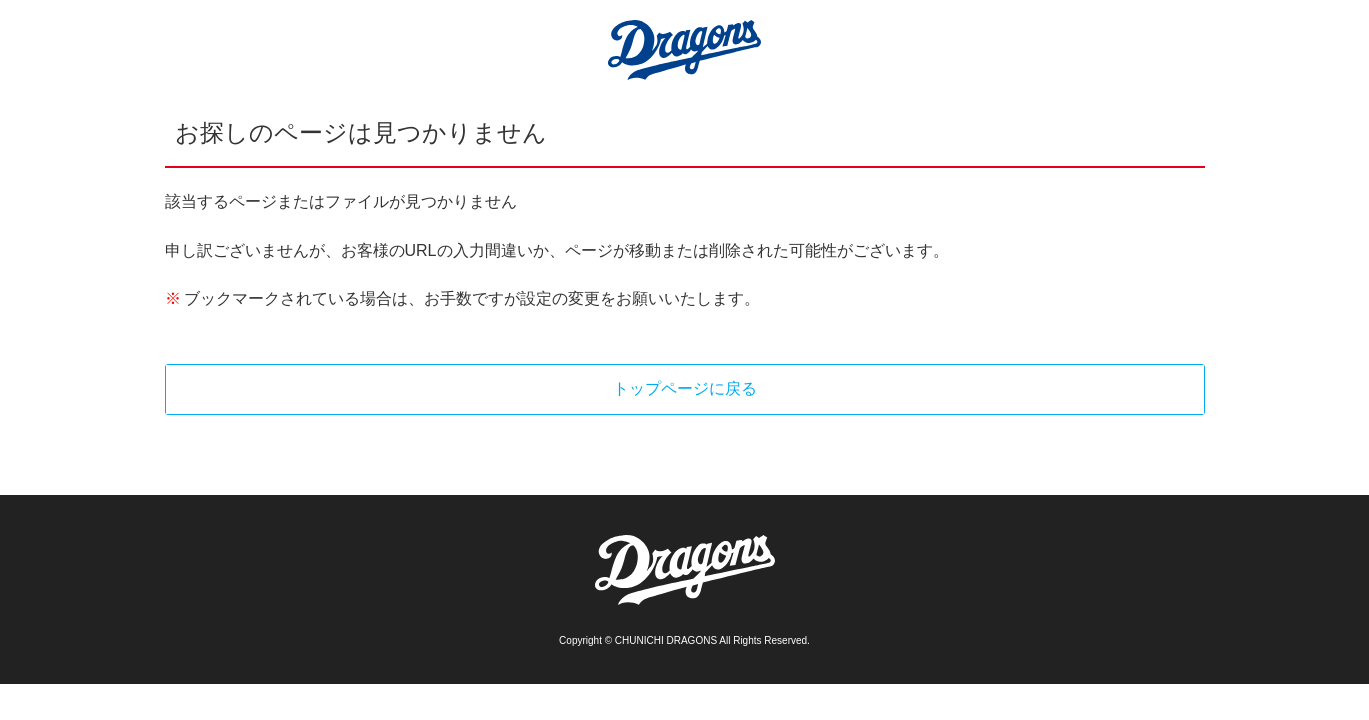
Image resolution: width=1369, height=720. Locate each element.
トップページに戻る (685, 388)
